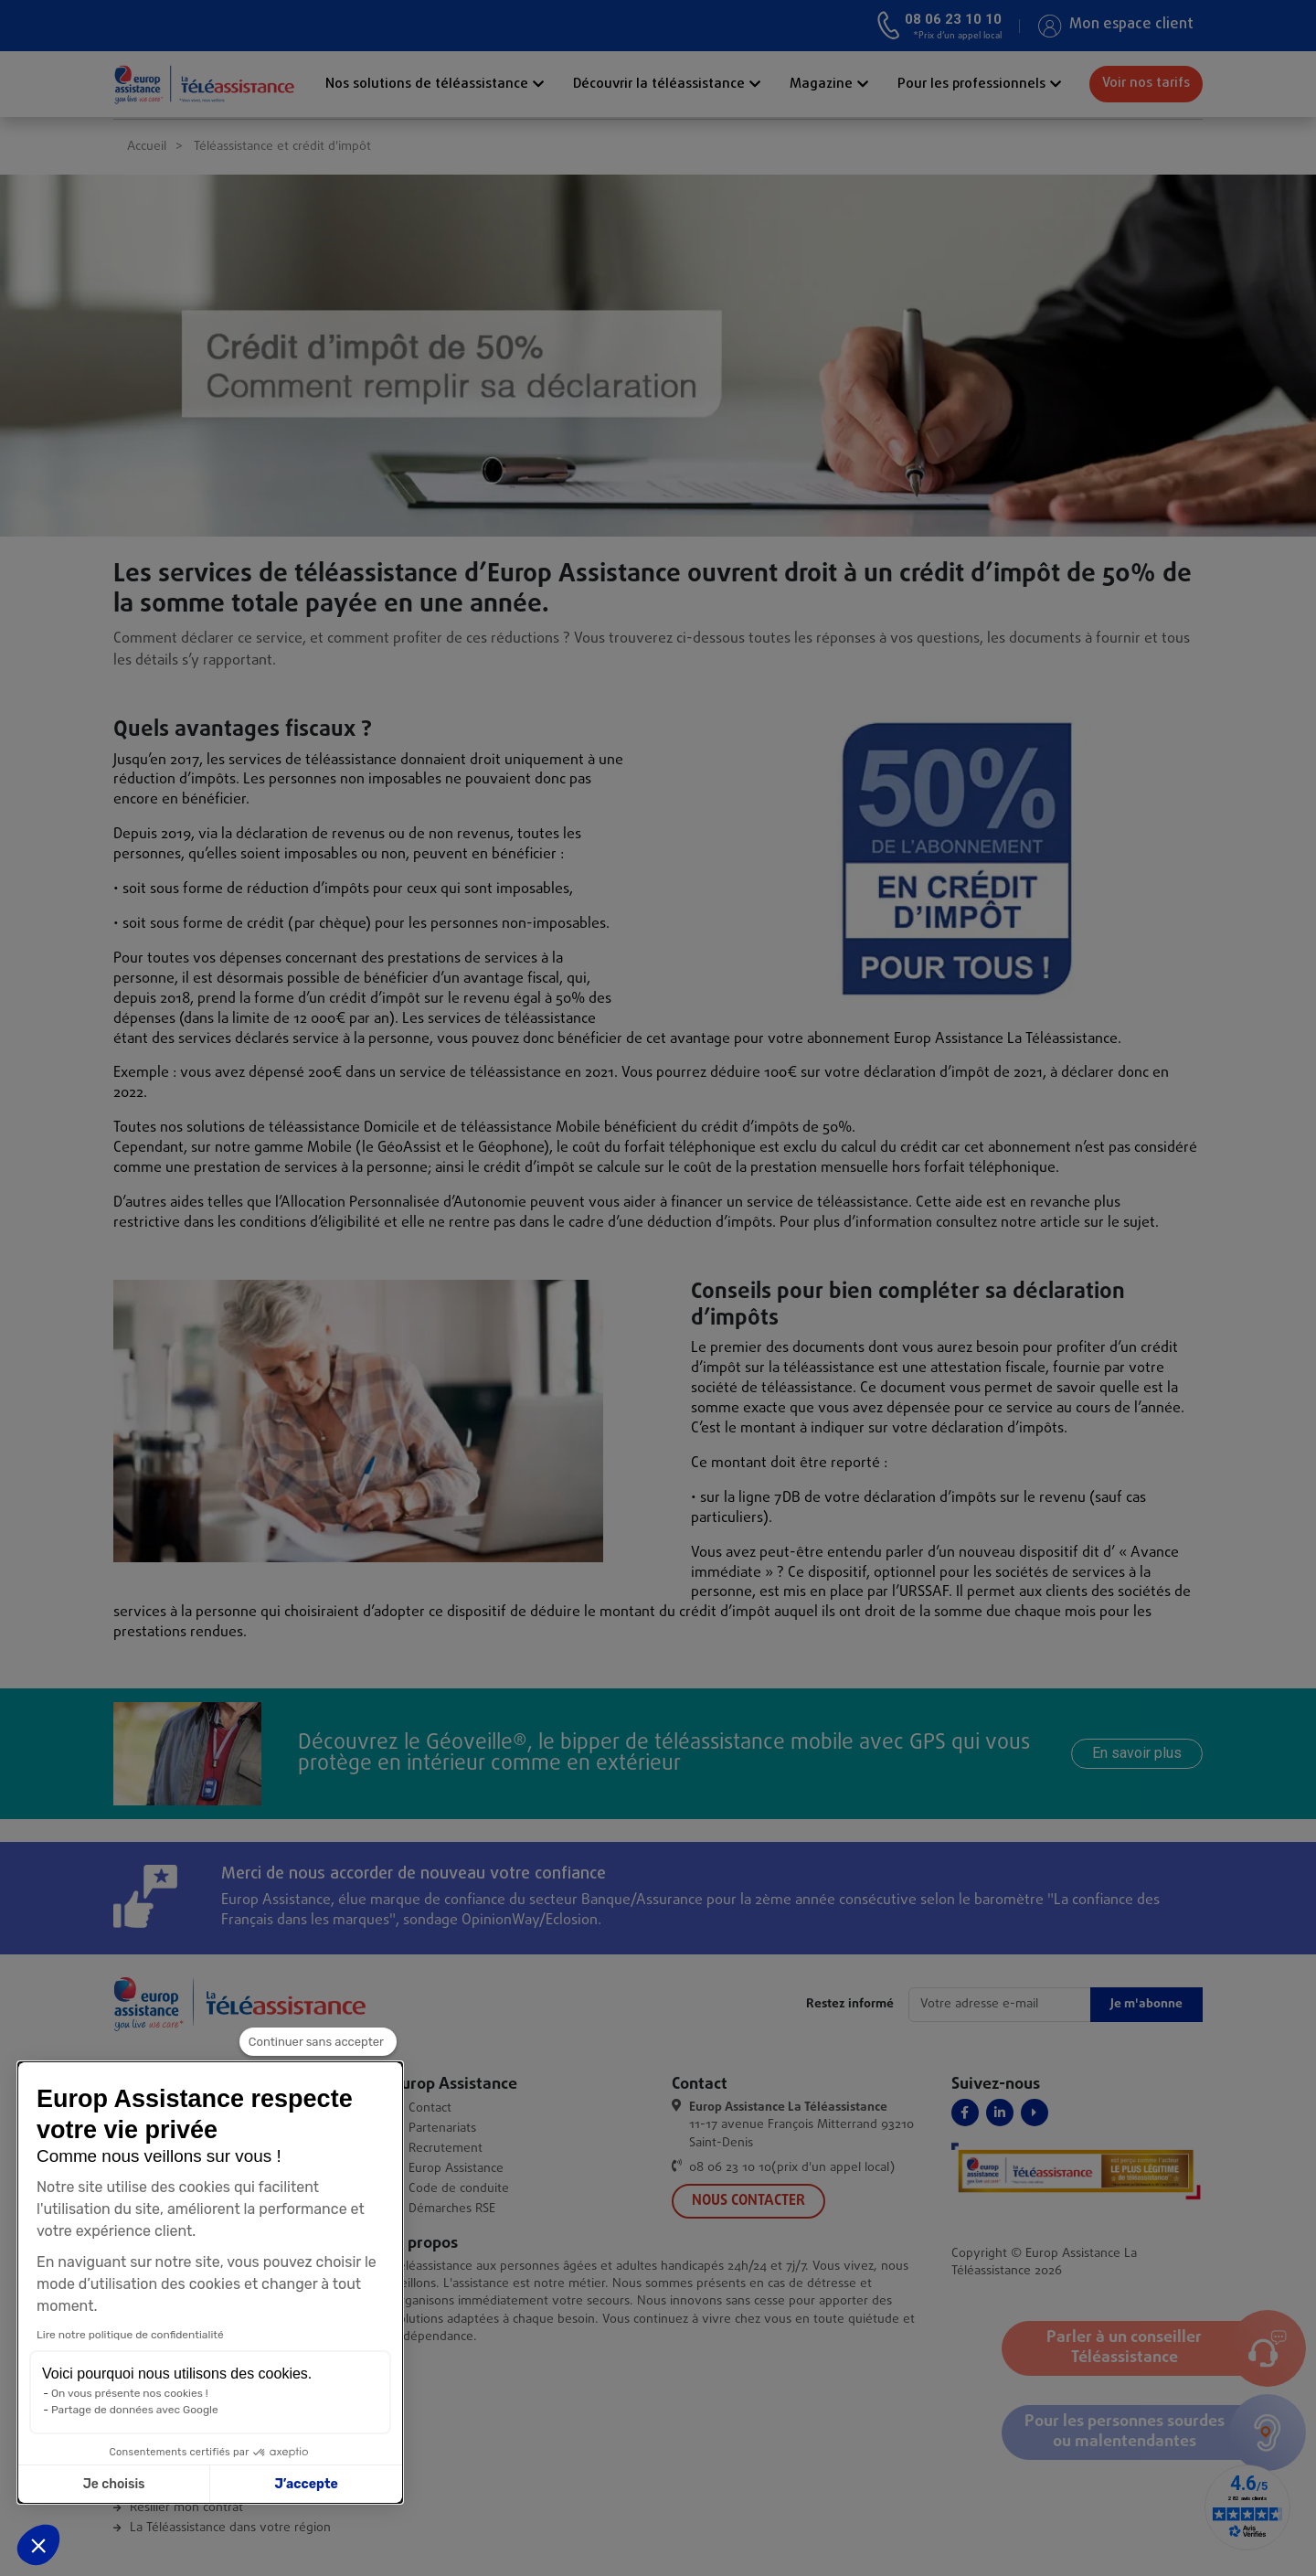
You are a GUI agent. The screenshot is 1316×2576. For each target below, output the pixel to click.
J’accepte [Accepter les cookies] (298, 2484)
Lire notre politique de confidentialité (122, 2334)
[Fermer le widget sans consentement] (318, 2042)
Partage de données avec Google (126, 2409)
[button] (38, 2545)
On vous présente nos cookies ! (121, 2393)
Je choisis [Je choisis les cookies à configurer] (106, 2484)
